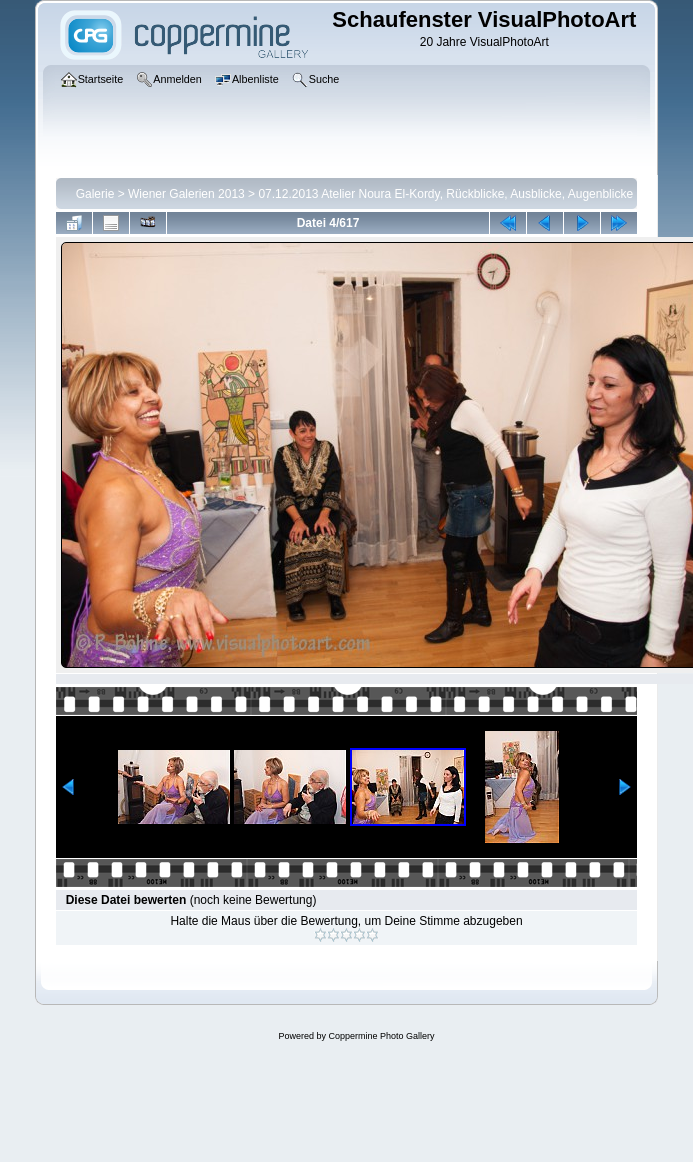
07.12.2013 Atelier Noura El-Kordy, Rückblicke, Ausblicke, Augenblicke (445, 194)
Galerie (95, 194)
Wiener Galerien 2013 (186, 194)
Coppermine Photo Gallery (381, 1036)
